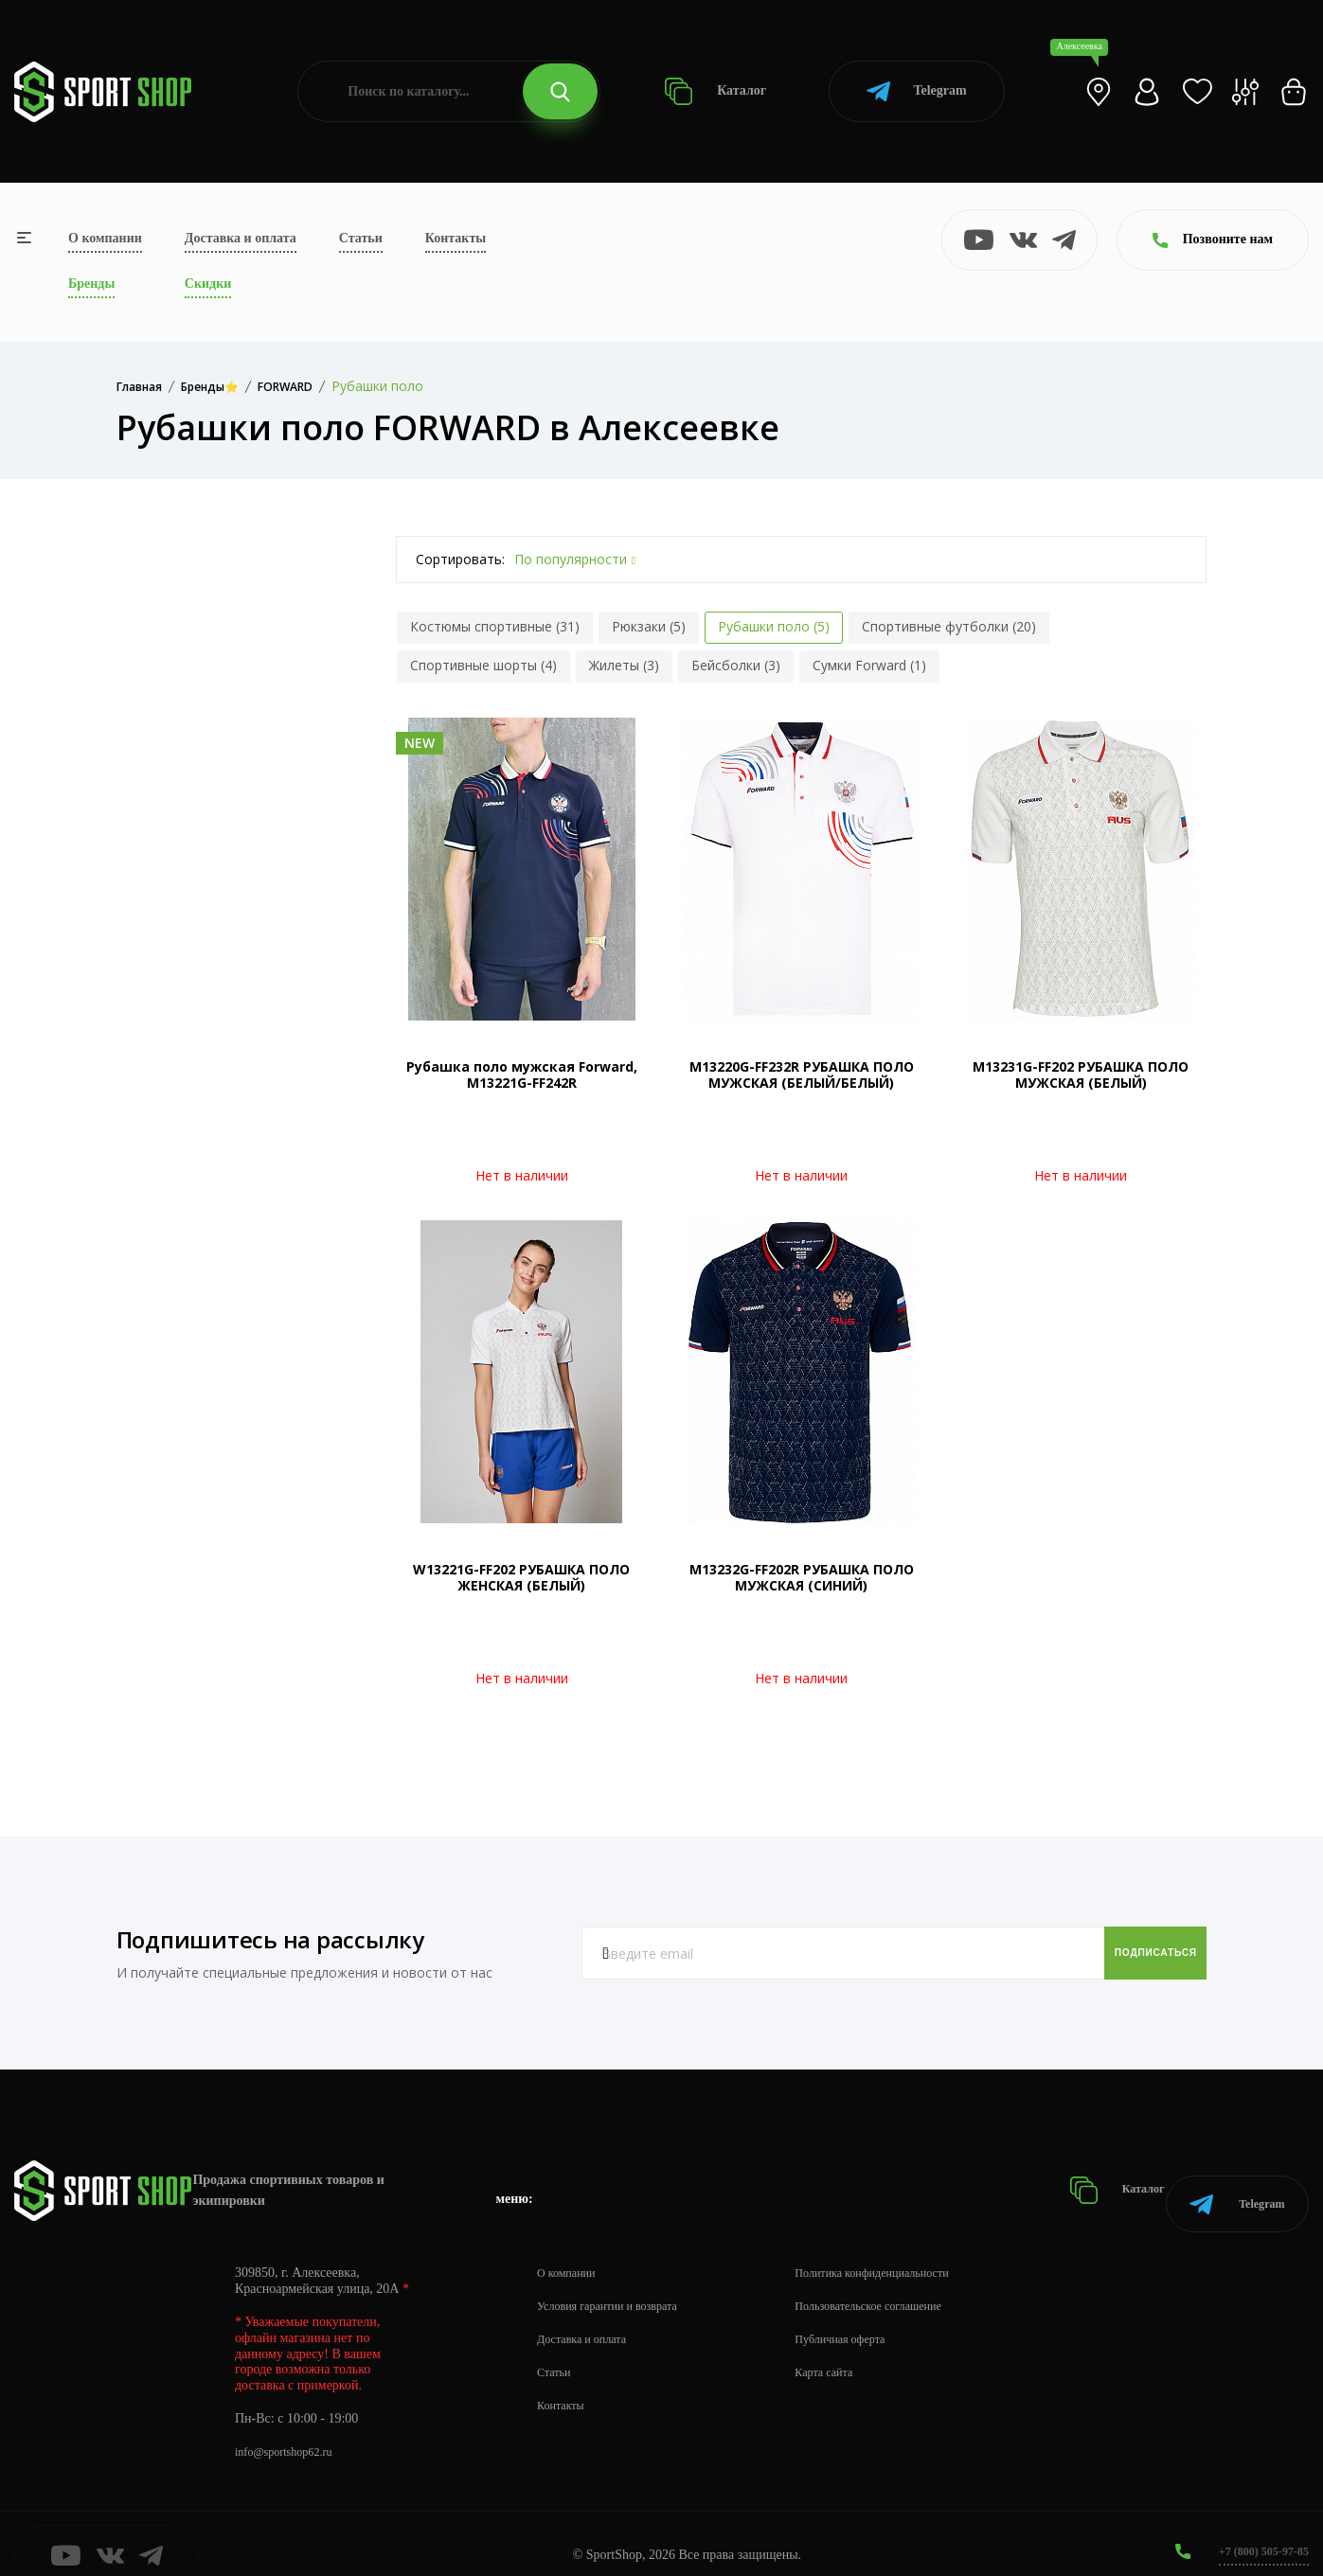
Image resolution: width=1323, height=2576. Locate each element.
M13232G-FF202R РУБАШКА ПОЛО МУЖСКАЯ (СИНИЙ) (801, 1577)
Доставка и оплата (240, 238)
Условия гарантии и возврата (618, 2283)
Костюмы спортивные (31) (495, 626)
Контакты (455, 238)
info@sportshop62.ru (291, 2429)
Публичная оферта (872, 2316)
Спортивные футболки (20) (949, 626)
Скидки (208, 283)
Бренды (91, 283)
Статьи (361, 238)
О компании (105, 238)
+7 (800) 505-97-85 (1256, 2528)
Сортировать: (460, 559)
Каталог (715, 91)
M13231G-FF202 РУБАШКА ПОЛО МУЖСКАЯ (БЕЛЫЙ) (1081, 1074)
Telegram (916, 91)
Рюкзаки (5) (649, 626)
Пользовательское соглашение (905, 2283)
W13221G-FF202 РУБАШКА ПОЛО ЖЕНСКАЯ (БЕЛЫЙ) (521, 1577)
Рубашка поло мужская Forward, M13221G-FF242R (521, 1074)
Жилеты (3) (624, 665)
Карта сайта (853, 2349)
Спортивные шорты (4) (483, 665)
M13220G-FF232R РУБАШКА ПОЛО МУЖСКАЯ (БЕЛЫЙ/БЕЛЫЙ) (801, 1074)
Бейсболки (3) (735, 665)
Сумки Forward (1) (869, 665)
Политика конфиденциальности (909, 2250)
